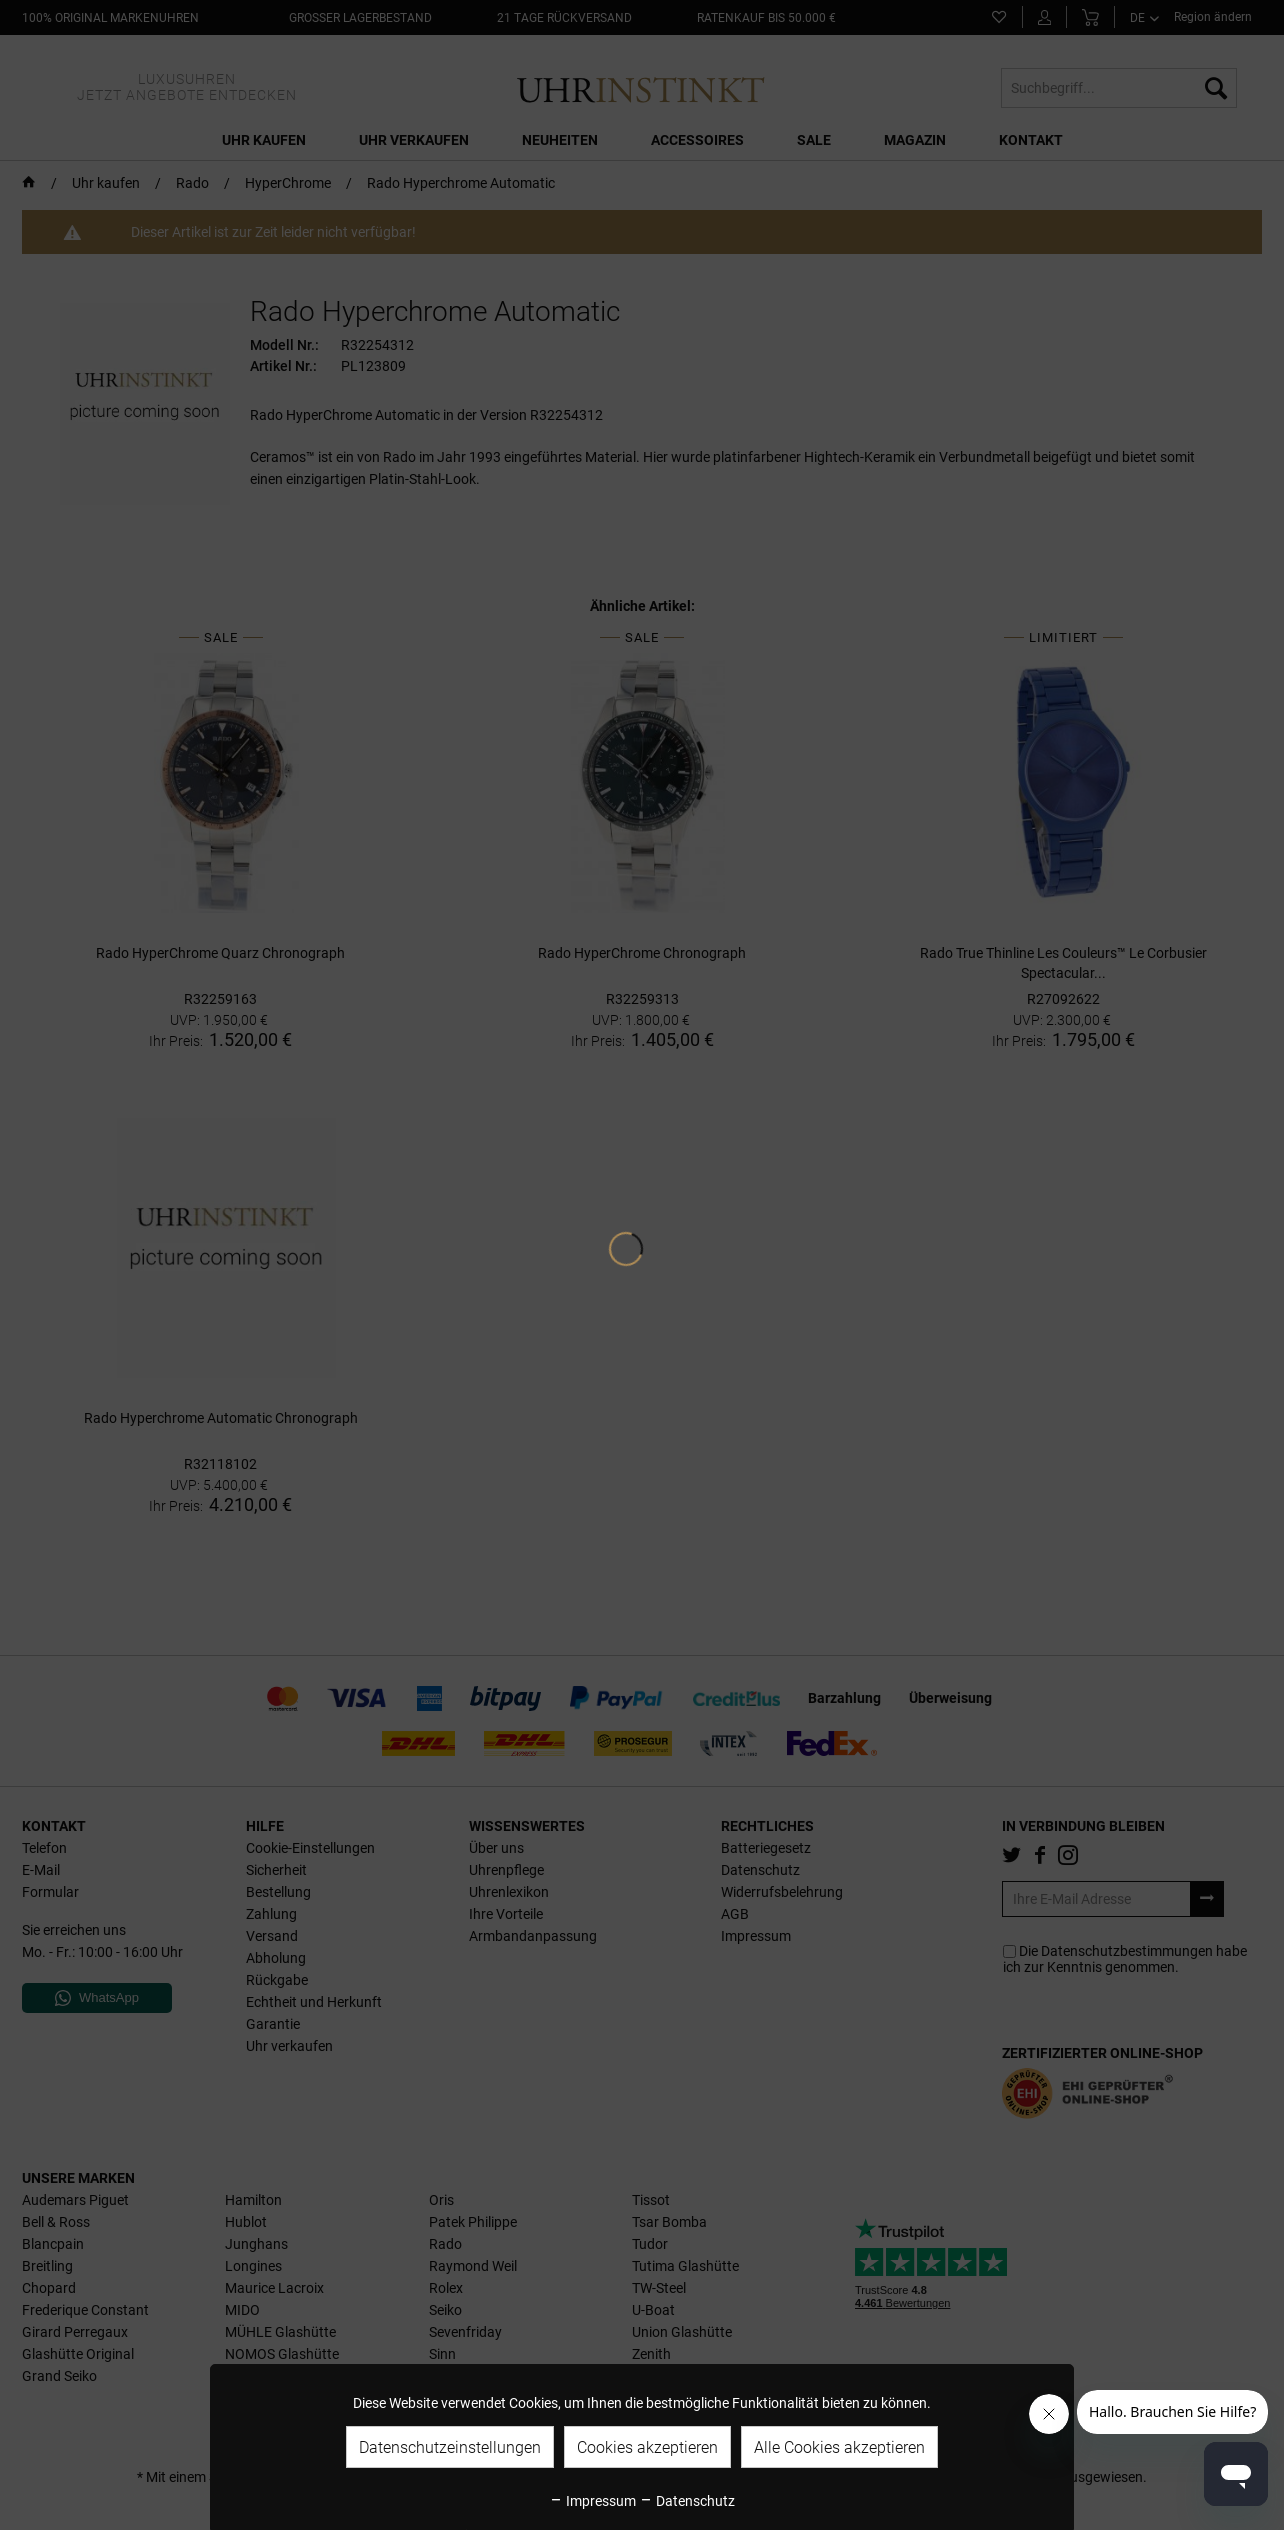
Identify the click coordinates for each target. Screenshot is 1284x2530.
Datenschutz (687, 2501)
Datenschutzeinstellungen (450, 2447)
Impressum (592, 2501)
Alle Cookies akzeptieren (839, 2447)
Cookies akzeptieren (647, 2447)
